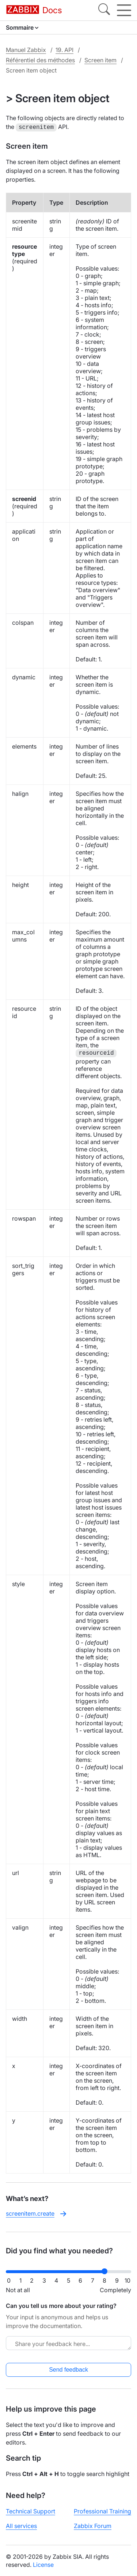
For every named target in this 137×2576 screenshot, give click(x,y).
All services (21, 2525)
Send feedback (68, 2369)
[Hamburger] (124, 10)
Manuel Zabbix (26, 49)
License (43, 2564)
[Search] (104, 10)
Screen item (100, 60)
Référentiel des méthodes (40, 60)
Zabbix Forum (92, 2525)
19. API (64, 49)
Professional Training (102, 2510)
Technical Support (30, 2510)
